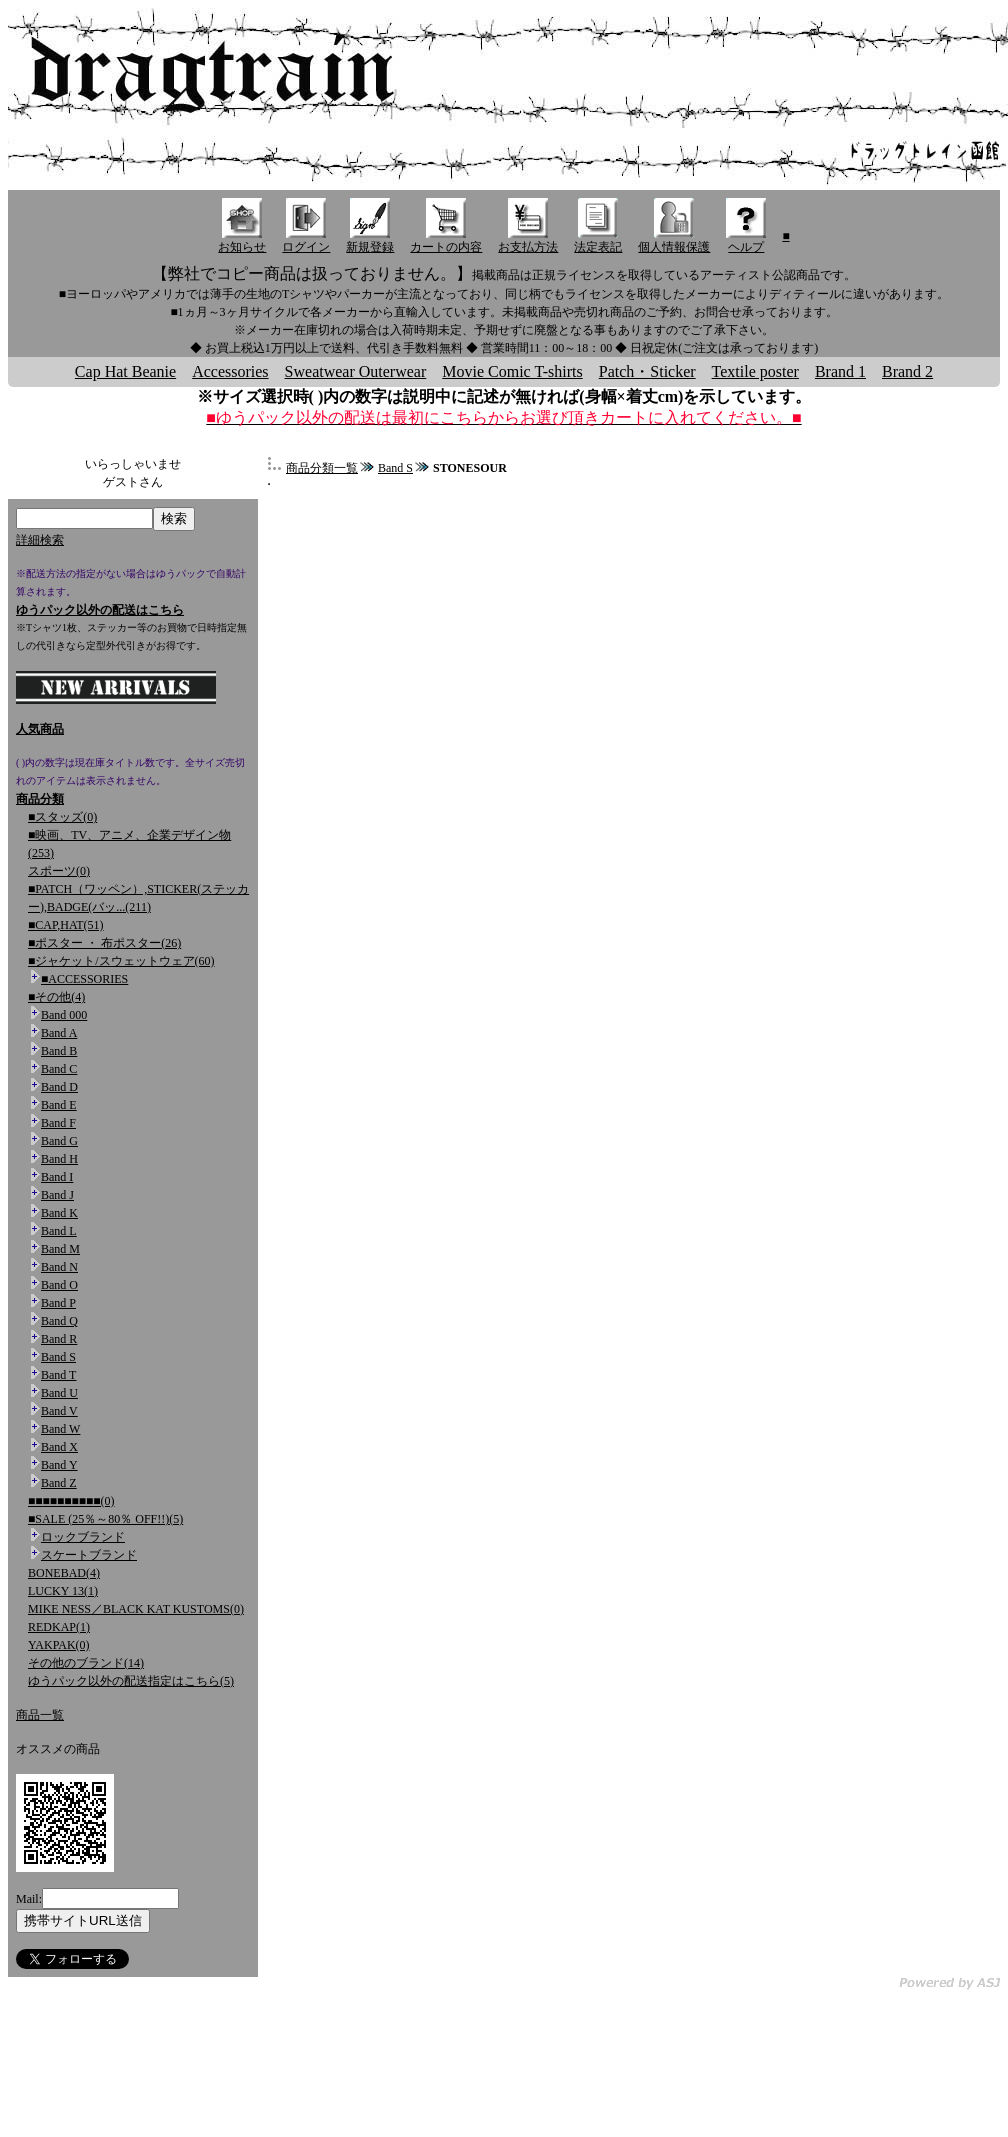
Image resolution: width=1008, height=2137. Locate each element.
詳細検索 (40, 540)
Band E (59, 1105)
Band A (59, 1033)
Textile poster (755, 371)
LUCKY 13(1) (63, 1591)
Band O (59, 1285)
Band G (59, 1141)
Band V (59, 1411)
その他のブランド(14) (86, 1663)
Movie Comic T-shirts (512, 371)
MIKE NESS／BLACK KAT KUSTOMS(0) (136, 1609)
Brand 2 (907, 371)
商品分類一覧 (322, 468)
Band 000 (64, 1015)
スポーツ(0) (59, 871)
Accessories (230, 371)
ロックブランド (83, 1537)
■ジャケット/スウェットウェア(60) (121, 961)
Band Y (59, 1465)
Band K (59, 1213)
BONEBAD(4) (64, 1573)
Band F (58, 1123)
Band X (59, 1447)
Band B (59, 1051)
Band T (58, 1375)
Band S (58, 1357)
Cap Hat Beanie (125, 371)
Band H (59, 1159)
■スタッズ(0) (62, 817)
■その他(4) (56, 997)
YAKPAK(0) (59, 1645)
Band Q (59, 1321)
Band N (59, 1267)
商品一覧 (40, 1715)
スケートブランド (89, 1555)
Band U (59, 1393)
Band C (59, 1069)
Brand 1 (840, 371)
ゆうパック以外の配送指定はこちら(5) (131, 1681)
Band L (59, 1231)
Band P (58, 1303)
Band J (57, 1195)
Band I (57, 1177)
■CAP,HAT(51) (66, 925)
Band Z (59, 1483)
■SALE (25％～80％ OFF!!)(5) (105, 1519)
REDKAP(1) (59, 1627)
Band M (60, 1249)
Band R (59, 1339)
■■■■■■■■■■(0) (71, 1501)
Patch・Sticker (647, 371)
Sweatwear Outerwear (356, 371)
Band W (60, 1429)
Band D (59, 1087)
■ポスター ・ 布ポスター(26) (104, 943)
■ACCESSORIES (84, 979)
